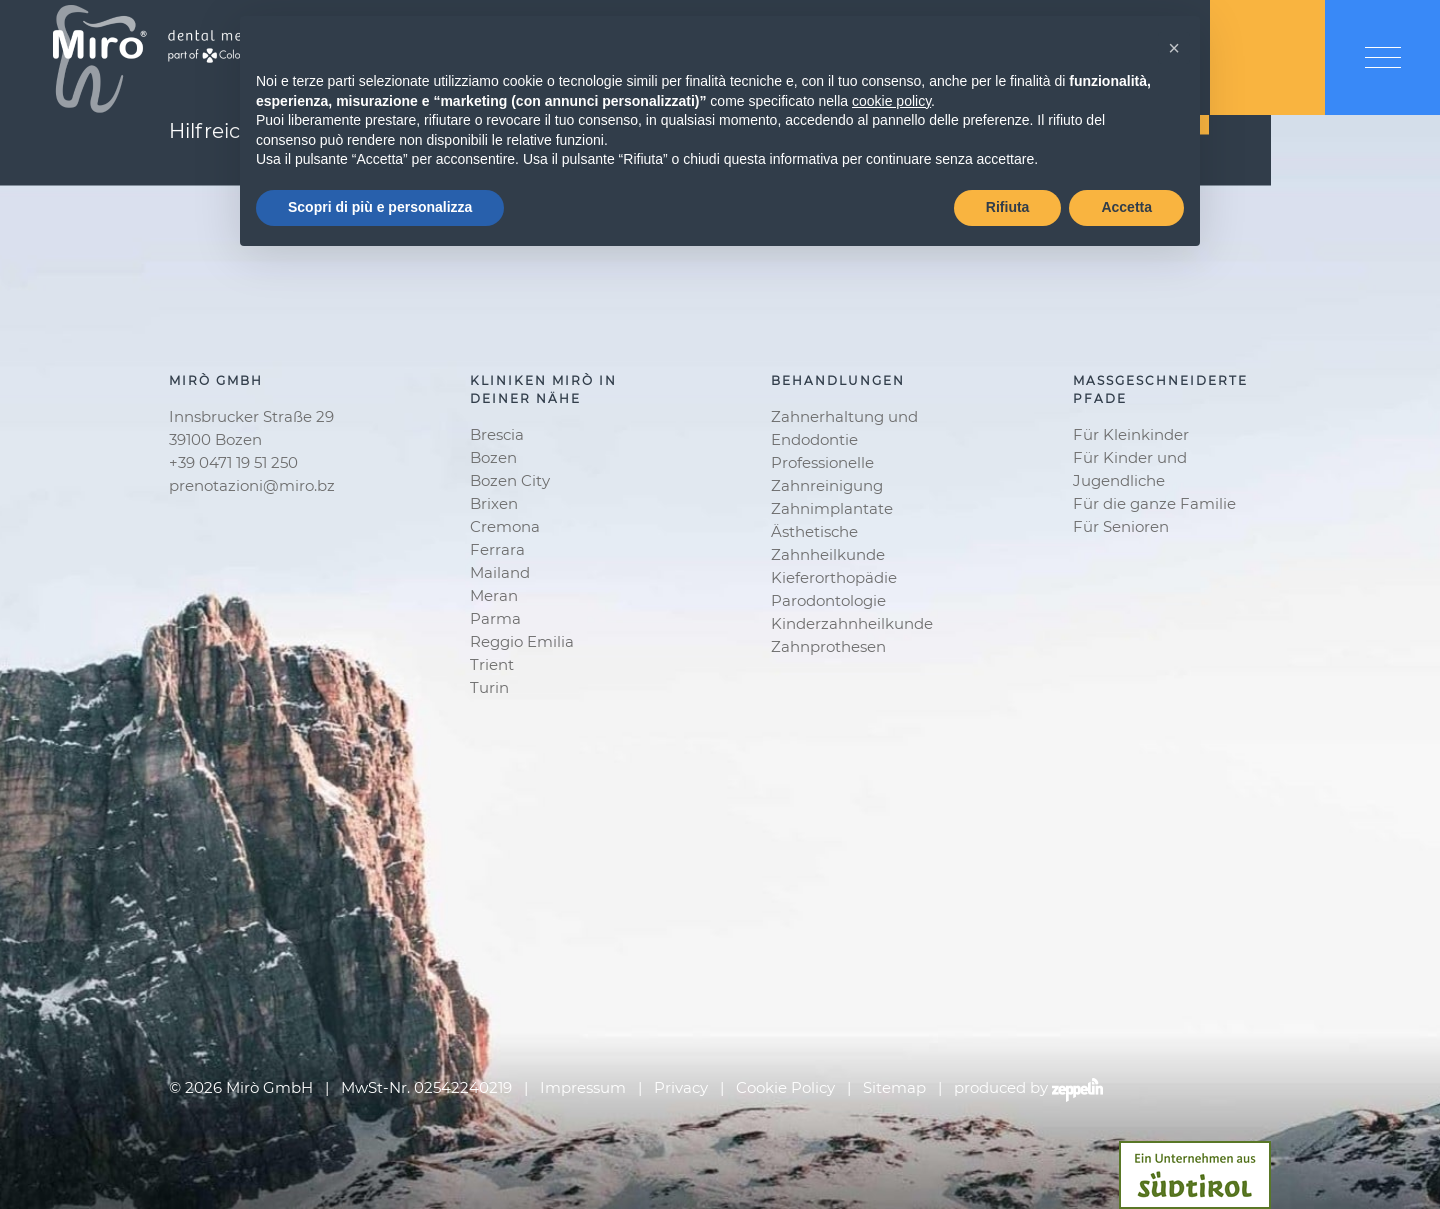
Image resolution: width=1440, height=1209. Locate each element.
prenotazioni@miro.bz (252, 485)
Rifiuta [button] (1008, 207)
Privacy (681, 1087)
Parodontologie (828, 600)
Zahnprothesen (828, 646)
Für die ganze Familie (1154, 503)
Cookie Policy (785, 1087)
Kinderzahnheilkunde (852, 623)
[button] (1174, 48)
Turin (489, 687)
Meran (494, 595)
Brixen (494, 503)
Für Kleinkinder (1131, 434)
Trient (492, 664)
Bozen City (510, 480)
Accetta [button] (1126, 207)
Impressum (583, 1087)
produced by (1028, 1088)
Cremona (505, 526)
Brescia (497, 434)
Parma (495, 618)
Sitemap (894, 1087)
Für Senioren (1121, 526)
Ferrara (497, 549)
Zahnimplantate (832, 508)
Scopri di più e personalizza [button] (380, 207)
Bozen (493, 457)
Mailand (500, 572)
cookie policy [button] (891, 101)
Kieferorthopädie (834, 577)
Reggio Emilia (522, 641)
